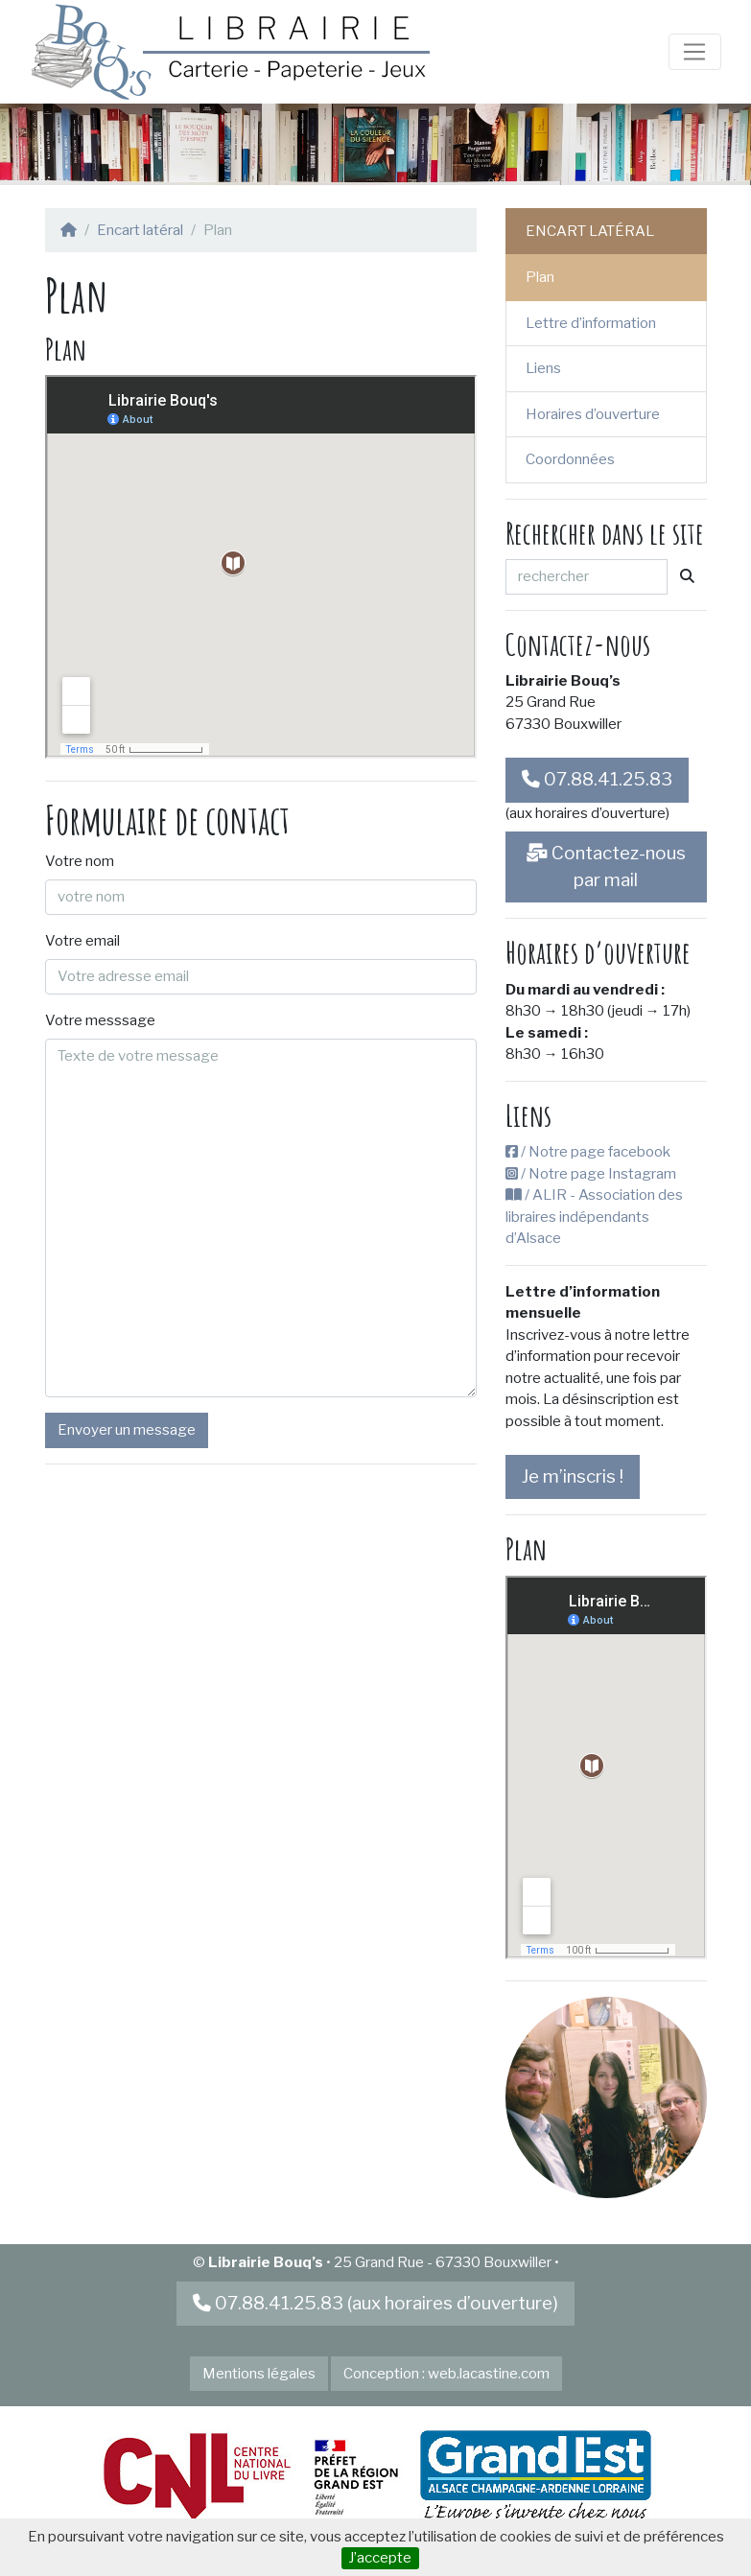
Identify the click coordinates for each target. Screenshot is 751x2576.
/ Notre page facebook (587, 1151)
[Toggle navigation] (694, 52)
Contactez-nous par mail (606, 866)
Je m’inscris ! (572, 1476)
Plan (540, 277)
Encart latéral (140, 230)
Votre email (82, 940)
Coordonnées (570, 459)
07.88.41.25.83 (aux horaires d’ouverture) (375, 2303)
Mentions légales (259, 2373)
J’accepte (379, 2557)
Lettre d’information (591, 323)
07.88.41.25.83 (597, 779)
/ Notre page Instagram (590, 1174)
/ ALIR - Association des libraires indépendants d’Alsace (594, 1216)
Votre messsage (100, 1020)
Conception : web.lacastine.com (446, 2373)
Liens (543, 368)
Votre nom (79, 861)
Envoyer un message (127, 1430)
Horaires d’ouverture (593, 414)
